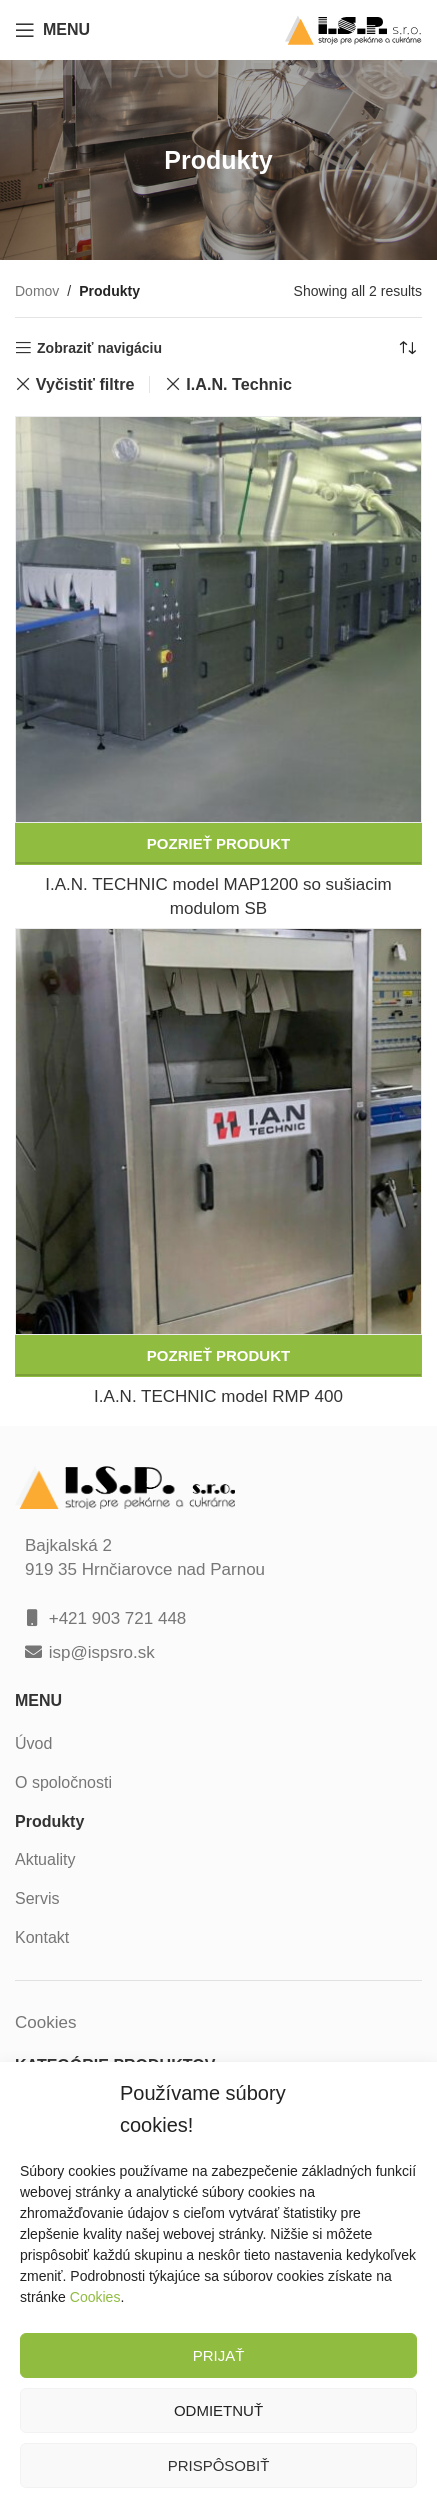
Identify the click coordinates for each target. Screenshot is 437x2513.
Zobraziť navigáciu (99, 348)
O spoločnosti (63, 1782)
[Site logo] (353, 28)
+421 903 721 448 (118, 1618)
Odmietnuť (218, 2410)
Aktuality (45, 1859)
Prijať (219, 2355)
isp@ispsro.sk (102, 1652)
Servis (37, 1898)
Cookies (95, 2297)
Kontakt (42, 1937)
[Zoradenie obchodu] (407, 348)
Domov (37, 291)
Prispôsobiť (219, 2465)
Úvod (33, 1743)
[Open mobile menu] (52, 30)
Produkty (49, 1821)
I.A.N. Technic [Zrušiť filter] (239, 384)
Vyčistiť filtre (85, 384)
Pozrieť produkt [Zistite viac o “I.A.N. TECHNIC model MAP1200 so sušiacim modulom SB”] (218, 843)
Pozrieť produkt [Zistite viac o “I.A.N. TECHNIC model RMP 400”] (218, 1355)
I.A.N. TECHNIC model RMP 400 (218, 1396)
